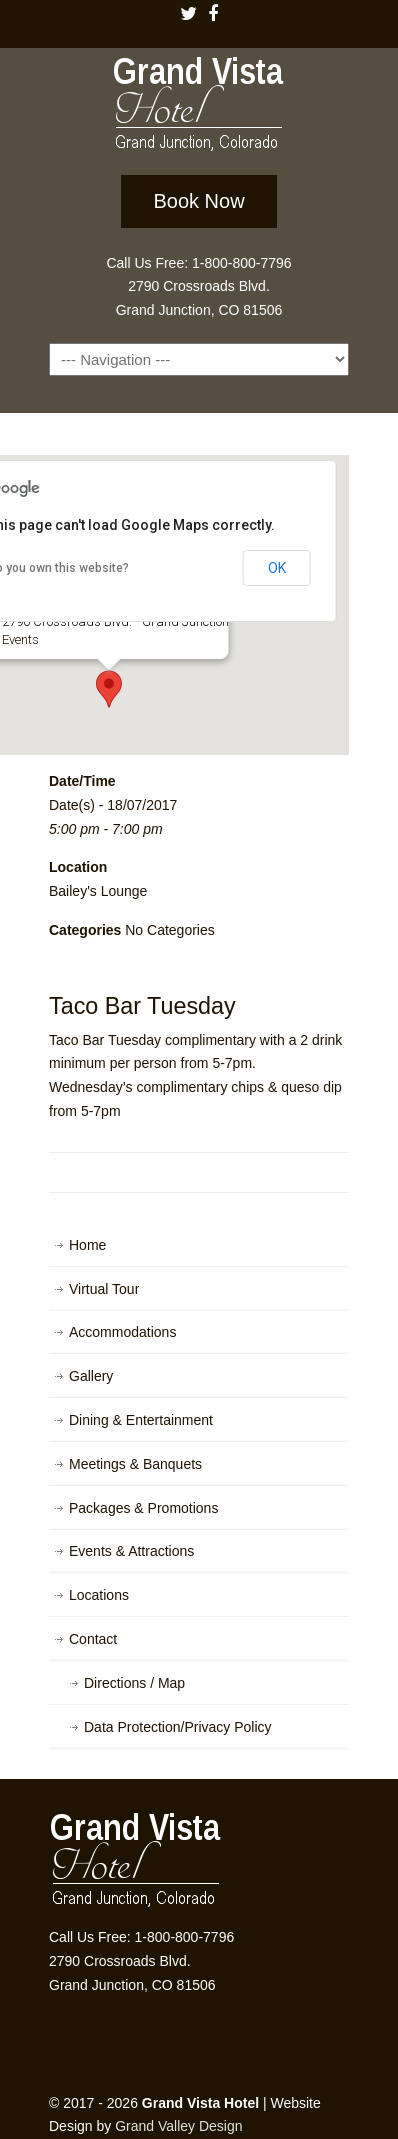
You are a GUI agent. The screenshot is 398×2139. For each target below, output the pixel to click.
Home (87, 1245)
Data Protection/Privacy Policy (178, 1727)
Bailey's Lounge (98, 891)
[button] (109, 689)
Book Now (198, 201)
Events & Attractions (131, 1551)
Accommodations (122, 1332)
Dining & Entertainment (141, 1420)
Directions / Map (134, 1683)
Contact (93, 1639)
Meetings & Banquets (135, 1464)
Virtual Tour (104, 1289)
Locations (99, 1595)
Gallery (91, 1376)
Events (20, 639)
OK (277, 568)
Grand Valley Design (178, 2126)
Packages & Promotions (143, 1508)
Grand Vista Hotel (199, 108)
